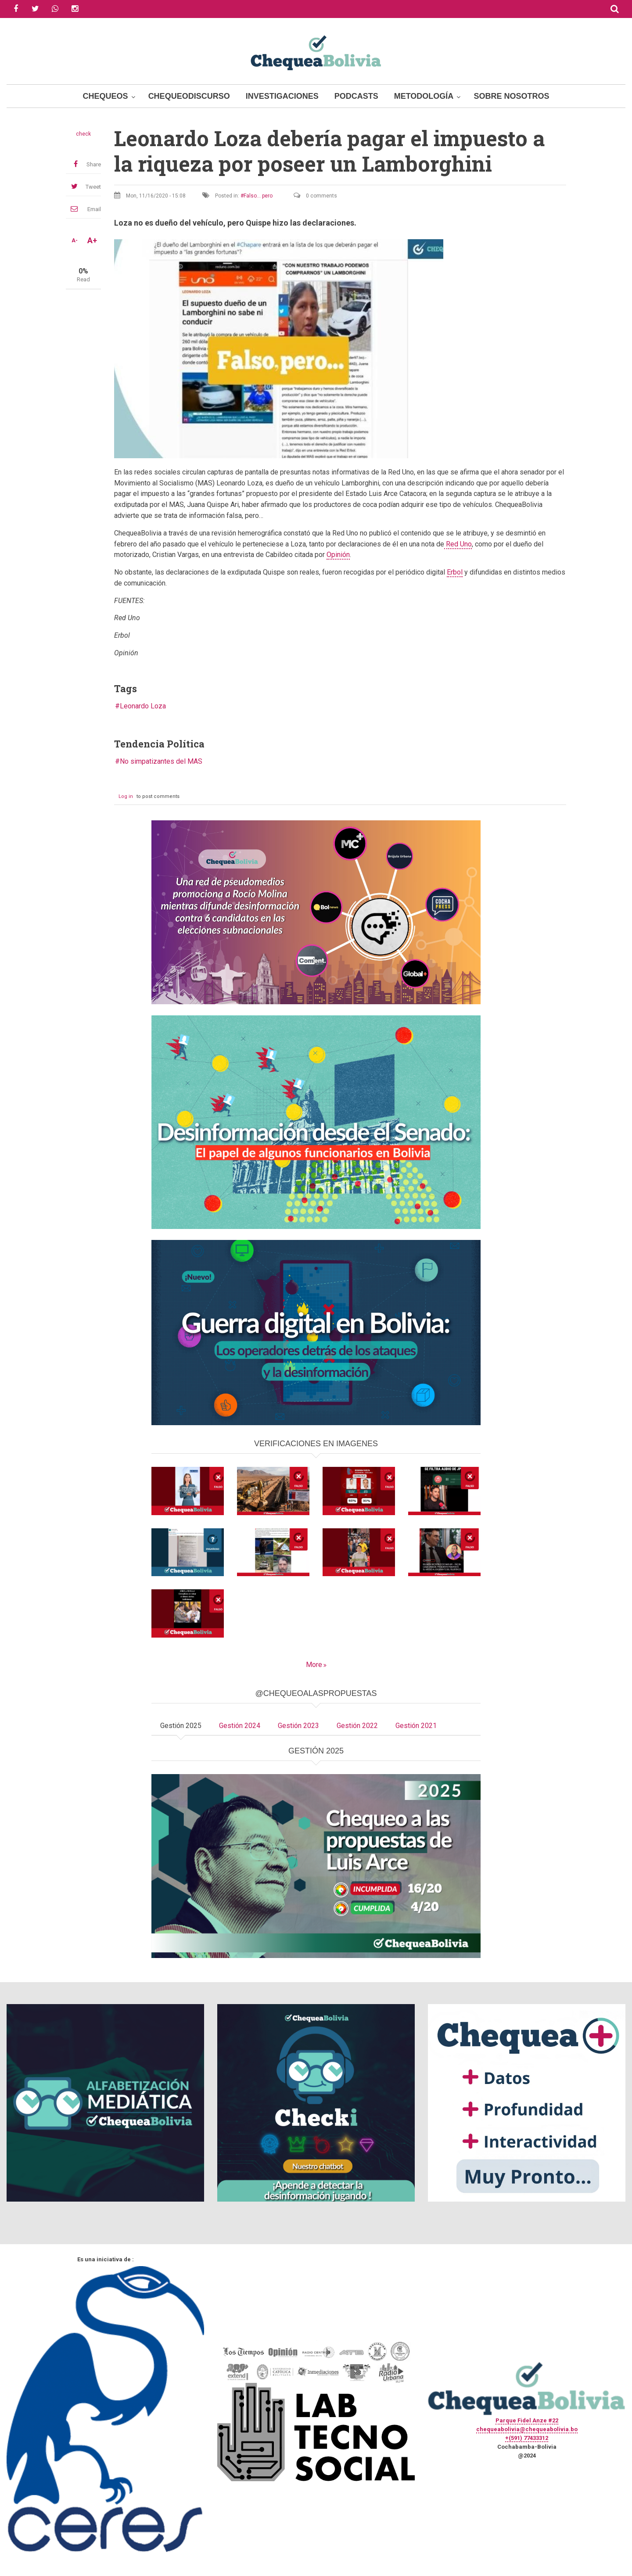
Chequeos (105, 96)
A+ (92, 240)
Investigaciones (282, 96)
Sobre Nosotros (511, 96)
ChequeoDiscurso (189, 96)
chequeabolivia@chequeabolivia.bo (527, 2429)
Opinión (338, 554)
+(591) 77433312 (526, 2438)
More (314, 1664)
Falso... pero (258, 196)
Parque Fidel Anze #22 (527, 2420)
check (83, 134)
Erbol (455, 572)
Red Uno (458, 544)
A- (75, 240)
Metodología (424, 96)
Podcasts (356, 96)
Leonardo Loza (143, 706)
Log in (125, 796)
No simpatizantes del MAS (161, 761)
